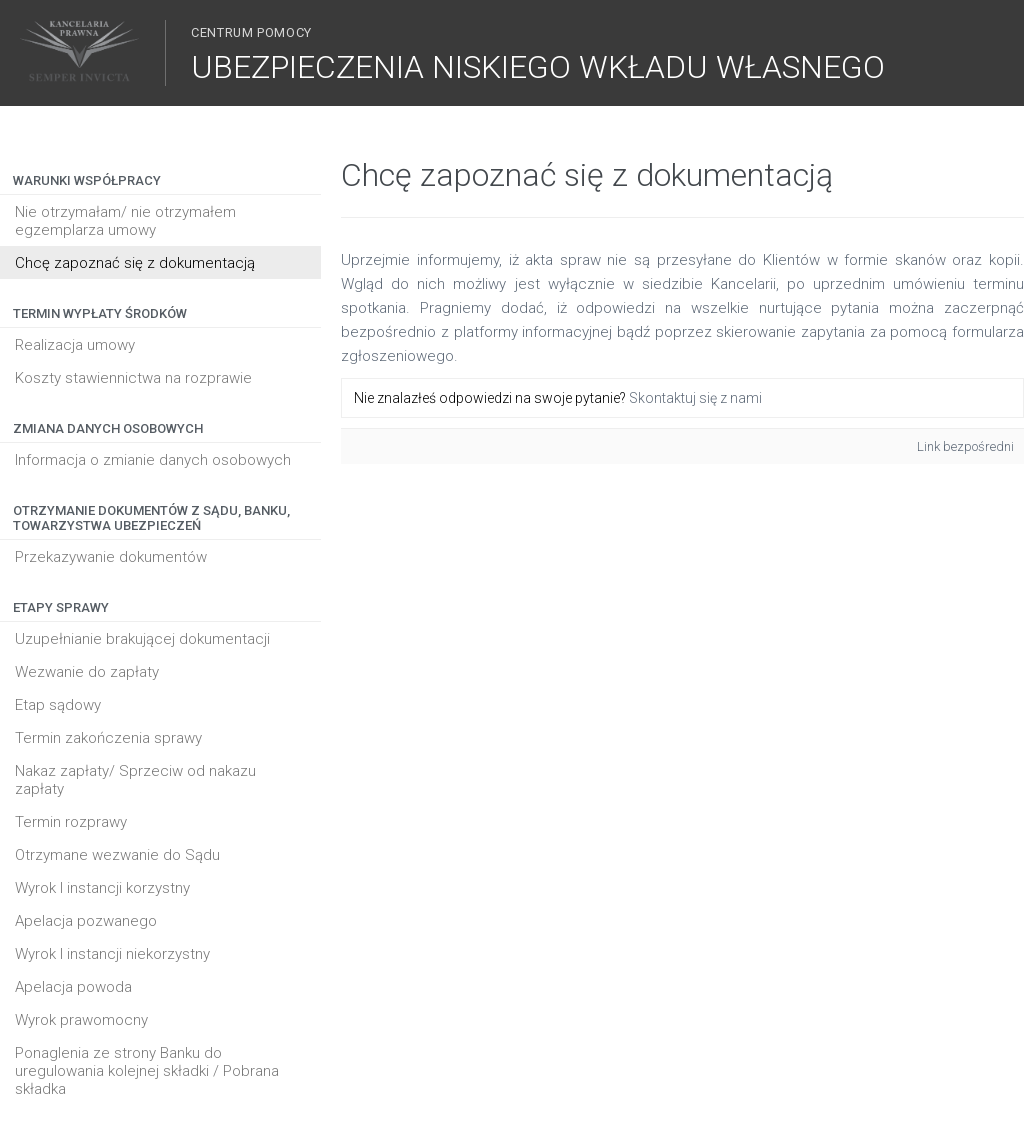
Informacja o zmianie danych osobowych (153, 460)
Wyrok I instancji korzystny (102, 888)
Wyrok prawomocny (81, 1020)
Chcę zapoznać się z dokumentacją (135, 263)
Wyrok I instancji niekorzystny (112, 954)
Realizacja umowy (75, 345)
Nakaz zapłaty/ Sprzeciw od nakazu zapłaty (135, 780)
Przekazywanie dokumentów (111, 557)
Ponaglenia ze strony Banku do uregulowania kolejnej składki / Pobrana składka (147, 1071)
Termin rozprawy (71, 822)
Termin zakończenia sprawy (108, 738)
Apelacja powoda (73, 987)
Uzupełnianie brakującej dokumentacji (142, 639)
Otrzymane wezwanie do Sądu (117, 855)
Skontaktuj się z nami (695, 398)
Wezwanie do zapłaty (87, 672)
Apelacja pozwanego (86, 921)
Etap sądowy (58, 705)
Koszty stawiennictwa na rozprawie (133, 378)
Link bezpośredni (965, 446)
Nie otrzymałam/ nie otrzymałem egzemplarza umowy (125, 221)
